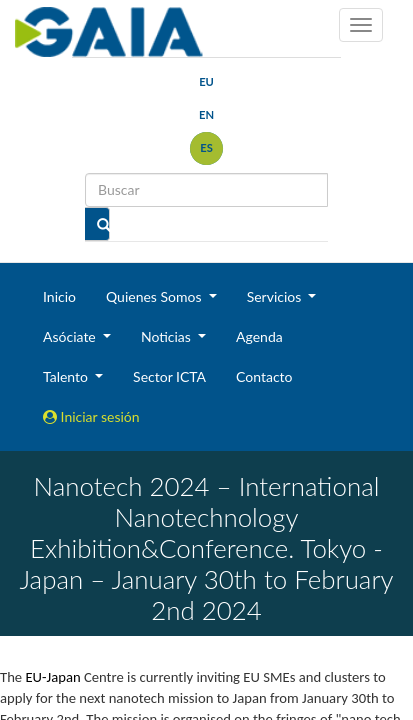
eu (206, 81)
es (206, 147)
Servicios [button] (276, 296)
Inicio (59, 296)
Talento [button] (67, 376)
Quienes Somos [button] (155, 296)
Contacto (264, 376)
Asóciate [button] (71, 336)
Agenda (259, 336)
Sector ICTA (169, 376)
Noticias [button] (168, 336)
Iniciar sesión (91, 416)
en (206, 114)
